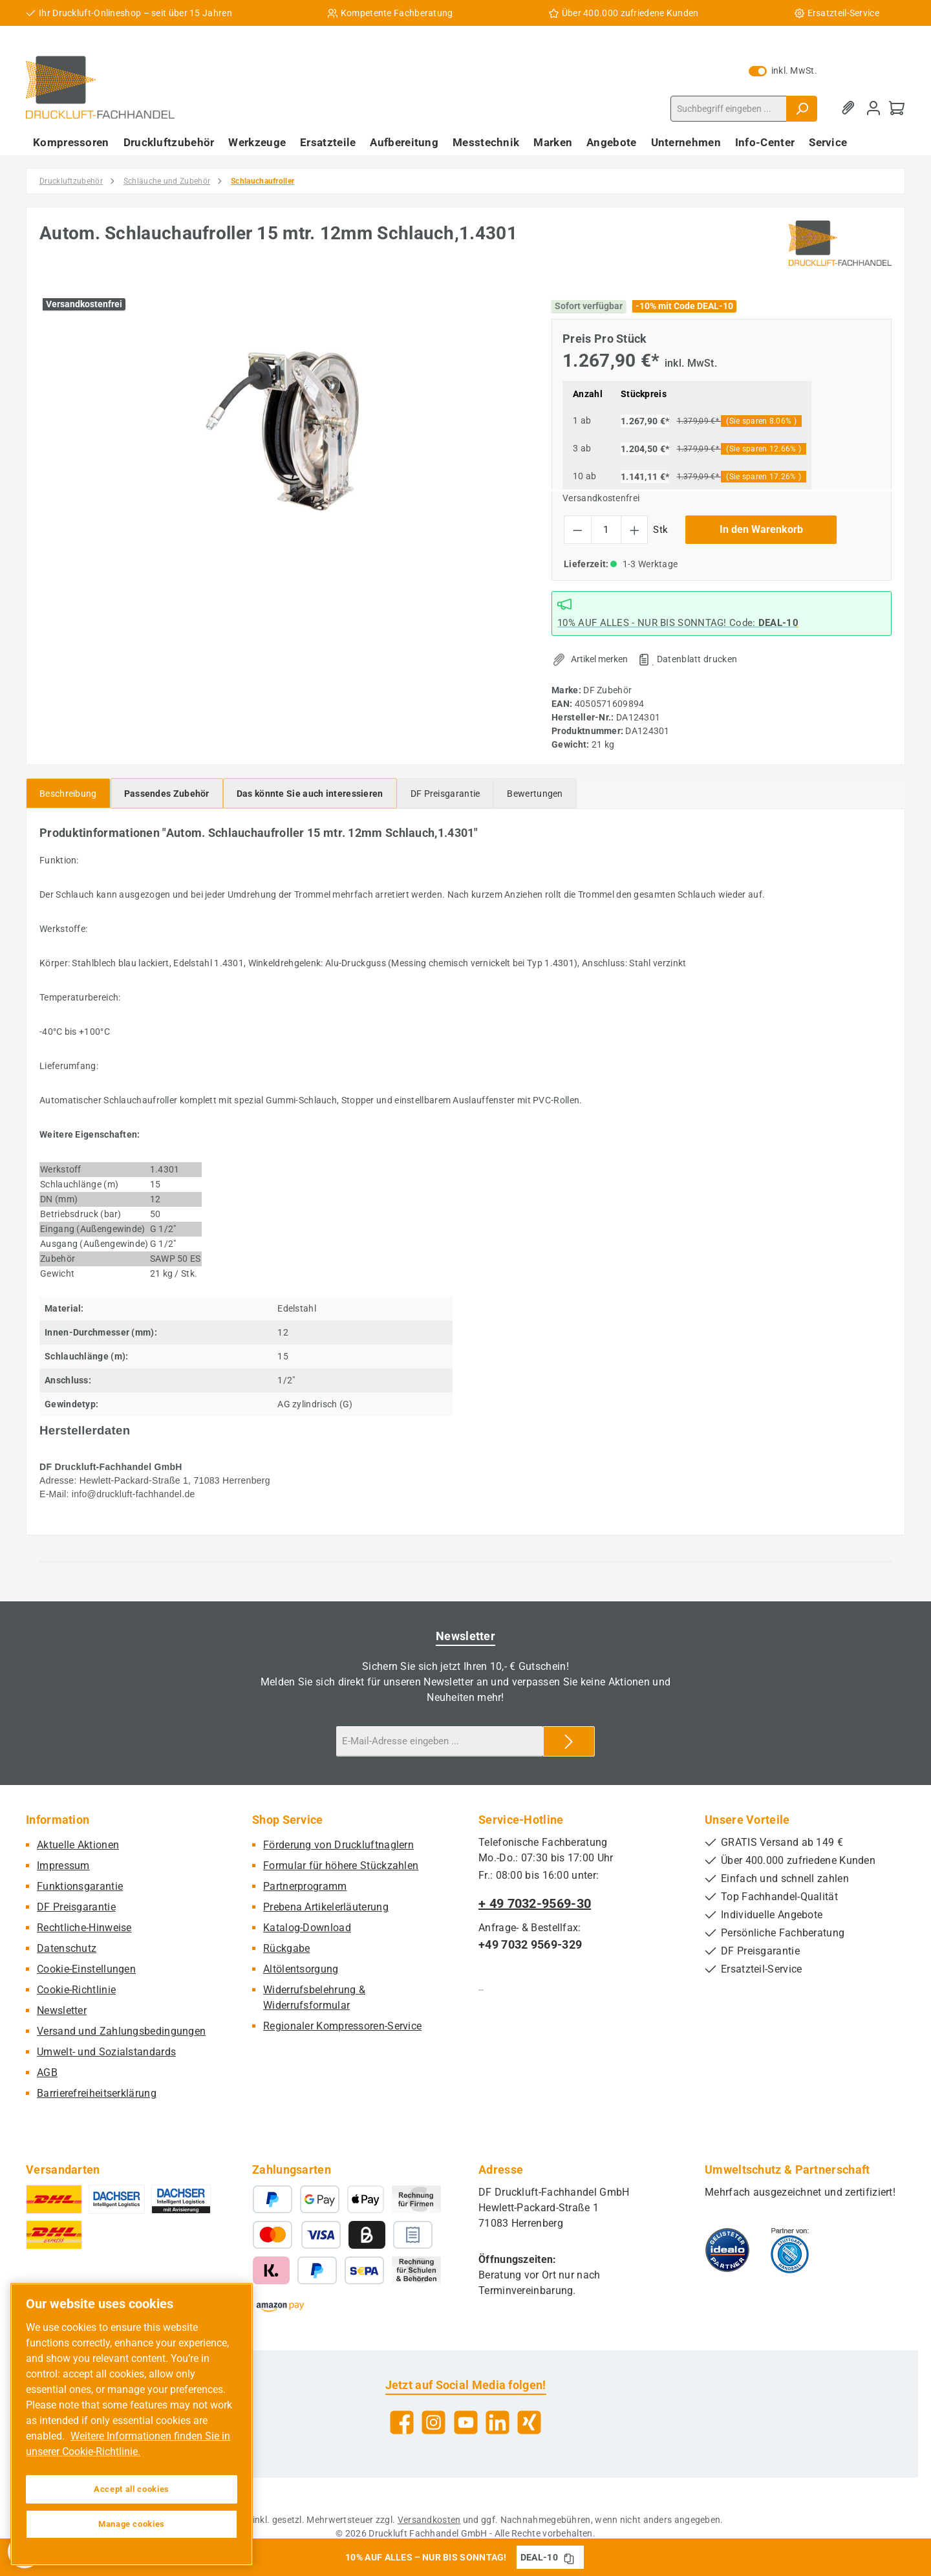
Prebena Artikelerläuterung (326, 1907)
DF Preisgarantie (76, 1907)
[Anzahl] (606, 529)
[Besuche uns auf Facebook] (401, 2422)
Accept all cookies (131, 2489)
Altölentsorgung (301, 1969)
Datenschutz (66, 1948)
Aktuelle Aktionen (78, 1845)
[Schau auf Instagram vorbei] (433, 2422)
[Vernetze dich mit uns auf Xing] (529, 2422)
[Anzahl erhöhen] (634, 529)
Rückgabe (286, 1948)
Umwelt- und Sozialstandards (106, 2052)
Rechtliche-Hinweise (84, 1927)
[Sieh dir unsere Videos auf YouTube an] (465, 2422)
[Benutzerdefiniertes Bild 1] (727, 2250)
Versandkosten (429, 2520)
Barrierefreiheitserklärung (96, 2093)
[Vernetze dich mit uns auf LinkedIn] (497, 2422)
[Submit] (569, 1741)
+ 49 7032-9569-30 (534, 1903)
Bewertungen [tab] (534, 793)
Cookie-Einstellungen (86, 1969)
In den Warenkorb (761, 529)
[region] (283, 431)
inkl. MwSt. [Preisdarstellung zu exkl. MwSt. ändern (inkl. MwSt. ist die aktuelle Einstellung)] (783, 70)
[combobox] (728, 109)
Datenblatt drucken (697, 659)
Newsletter (62, 2010)
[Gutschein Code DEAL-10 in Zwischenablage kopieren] (569, 2557)
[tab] (68, 793)
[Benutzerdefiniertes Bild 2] (790, 2250)
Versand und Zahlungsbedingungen (121, 2031)
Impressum (63, 1865)
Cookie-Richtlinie (76, 1990)
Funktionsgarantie (80, 1886)
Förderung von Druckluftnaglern (338, 1845)
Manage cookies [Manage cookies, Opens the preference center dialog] (131, 2524)
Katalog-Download (307, 1927)
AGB (47, 2072)
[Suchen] (801, 109)
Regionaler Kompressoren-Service (342, 2026)
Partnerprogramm (305, 1886)
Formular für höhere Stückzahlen (340, 1865)
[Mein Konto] (873, 108)
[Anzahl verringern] (578, 529)
